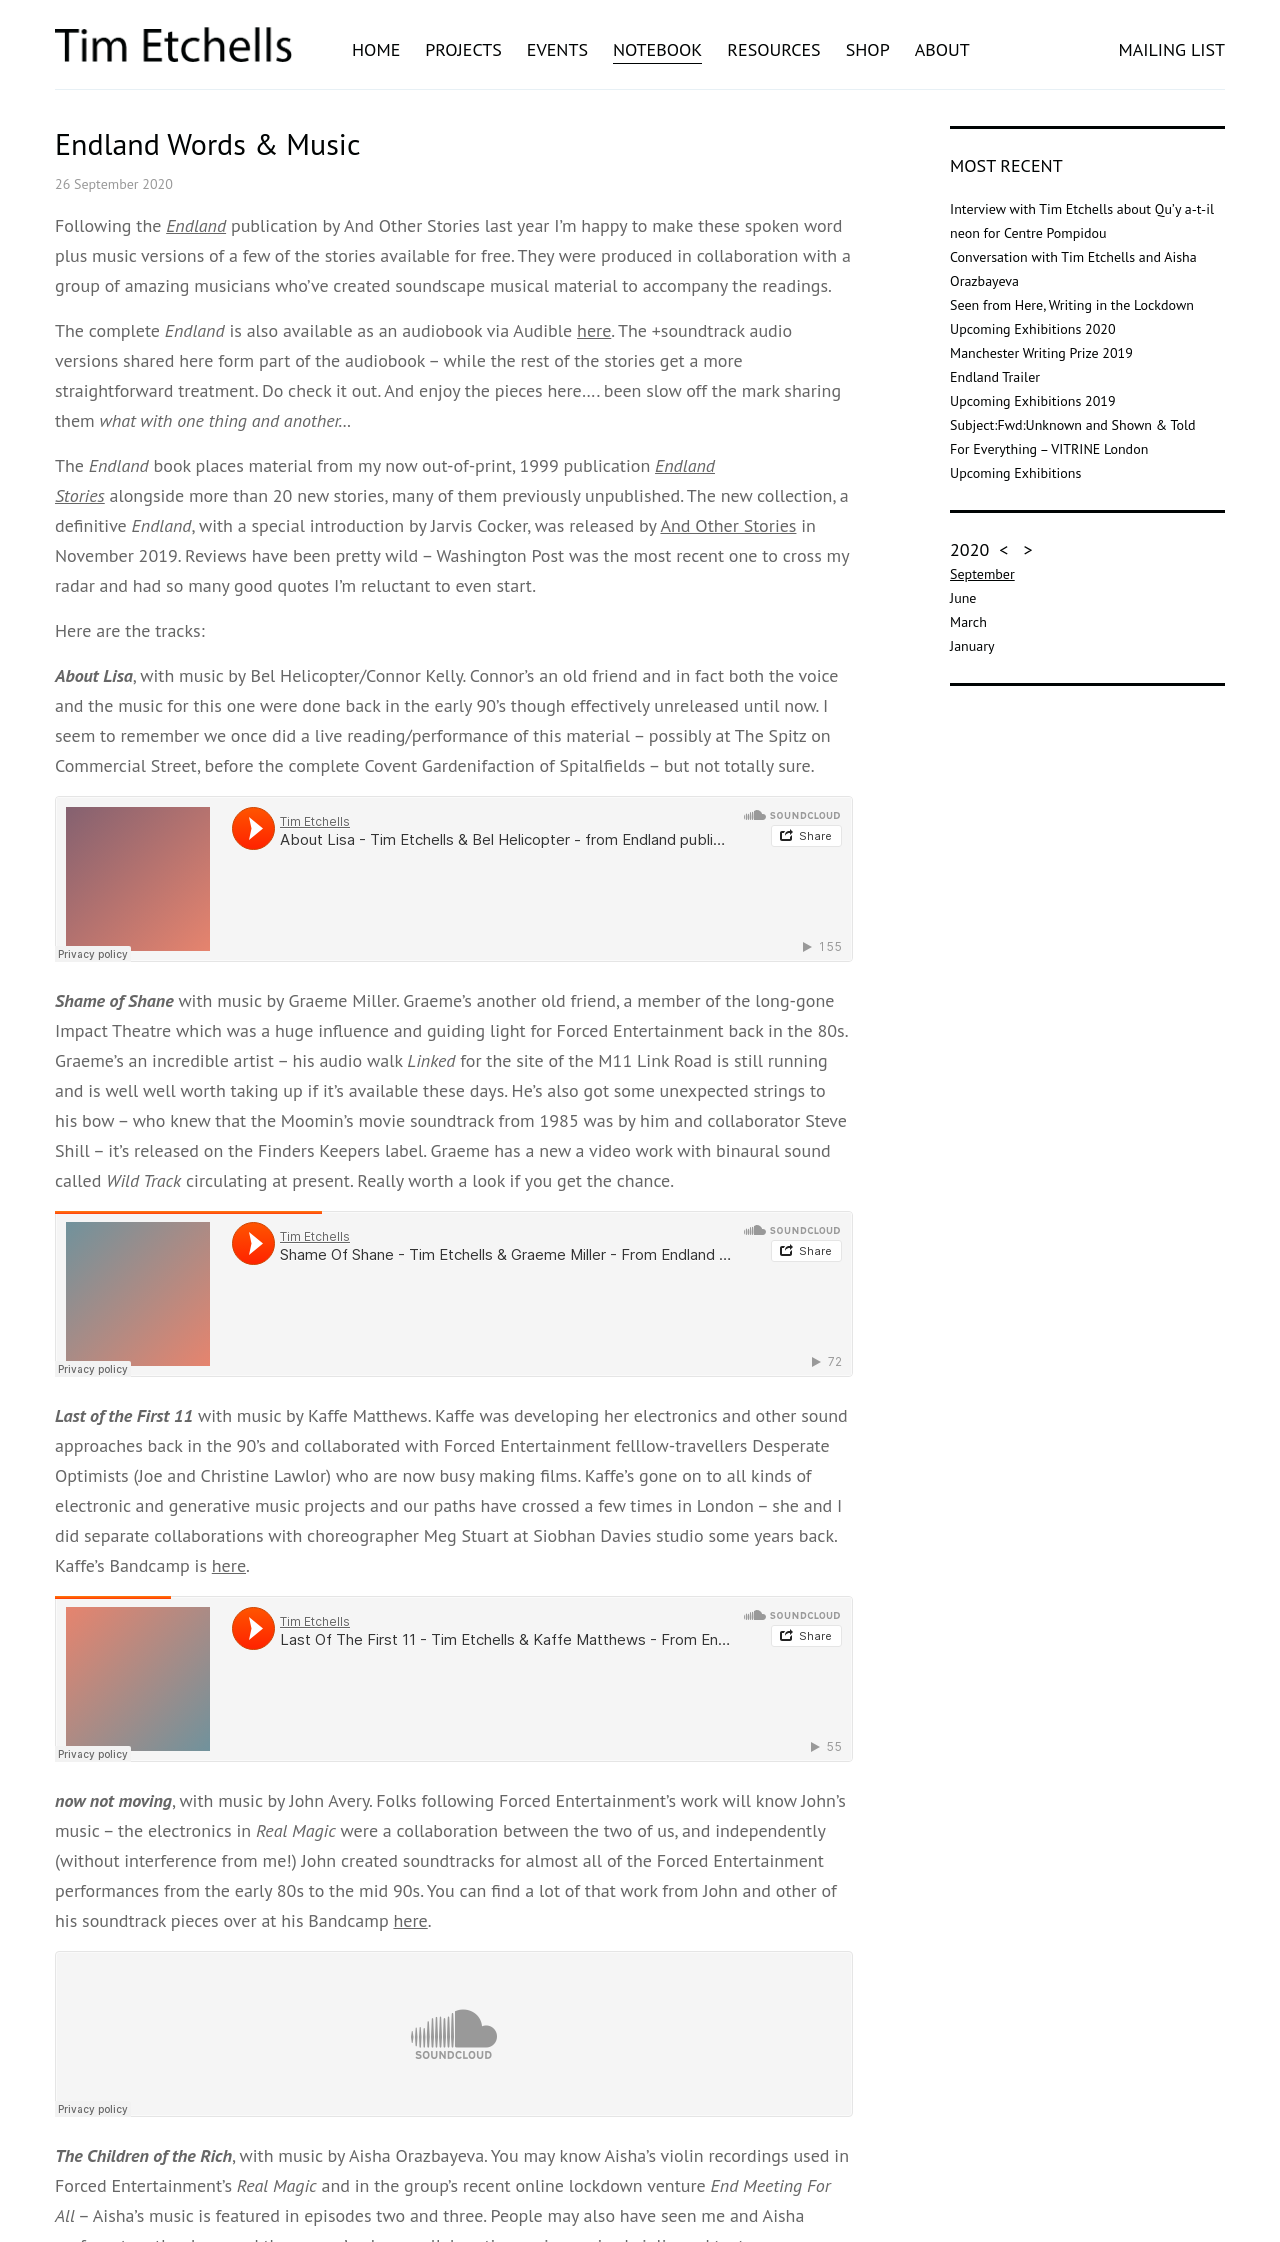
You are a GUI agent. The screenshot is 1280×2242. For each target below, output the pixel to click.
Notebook (657, 49)
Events (557, 49)
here (594, 330)
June (963, 598)
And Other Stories (728, 525)
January (972, 646)
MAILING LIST (1171, 49)
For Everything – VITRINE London (1049, 449)
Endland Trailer (995, 377)
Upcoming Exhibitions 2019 (1032, 401)
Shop (868, 49)
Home (376, 49)
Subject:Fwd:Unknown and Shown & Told (1072, 425)
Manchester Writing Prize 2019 (1041, 353)
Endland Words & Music (207, 143)
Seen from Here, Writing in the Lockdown (1072, 305)
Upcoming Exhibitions (1015, 473)
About (942, 49)
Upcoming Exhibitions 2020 (1032, 329)
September (982, 574)
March (968, 622)
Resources (773, 49)
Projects (463, 49)
